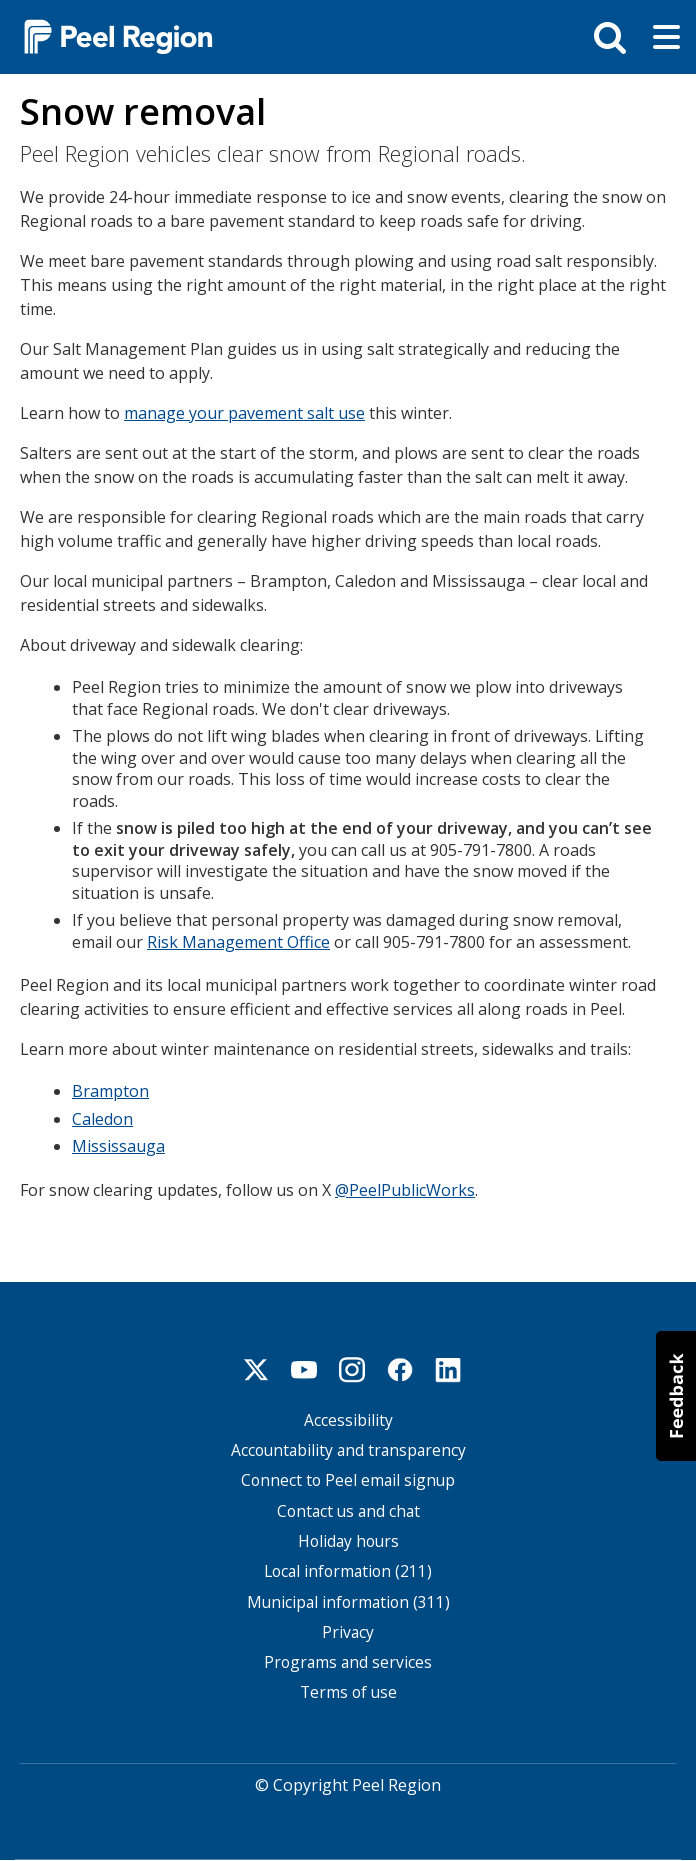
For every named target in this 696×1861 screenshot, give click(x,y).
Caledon (102, 1119)
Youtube (304, 1370)
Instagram (352, 1370)
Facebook (400, 1370)
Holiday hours (348, 1541)
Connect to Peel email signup (348, 1480)
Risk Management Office (238, 942)
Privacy (348, 1632)
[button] (676, 1396)
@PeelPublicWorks (405, 1190)
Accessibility (348, 1420)
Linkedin (448, 1370)
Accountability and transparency (348, 1450)
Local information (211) (348, 1571)
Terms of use (348, 1692)
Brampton (110, 1091)
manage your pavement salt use (244, 413)
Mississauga (118, 1146)
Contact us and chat (348, 1511)
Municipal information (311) (348, 1602)
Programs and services (348, 1662)
